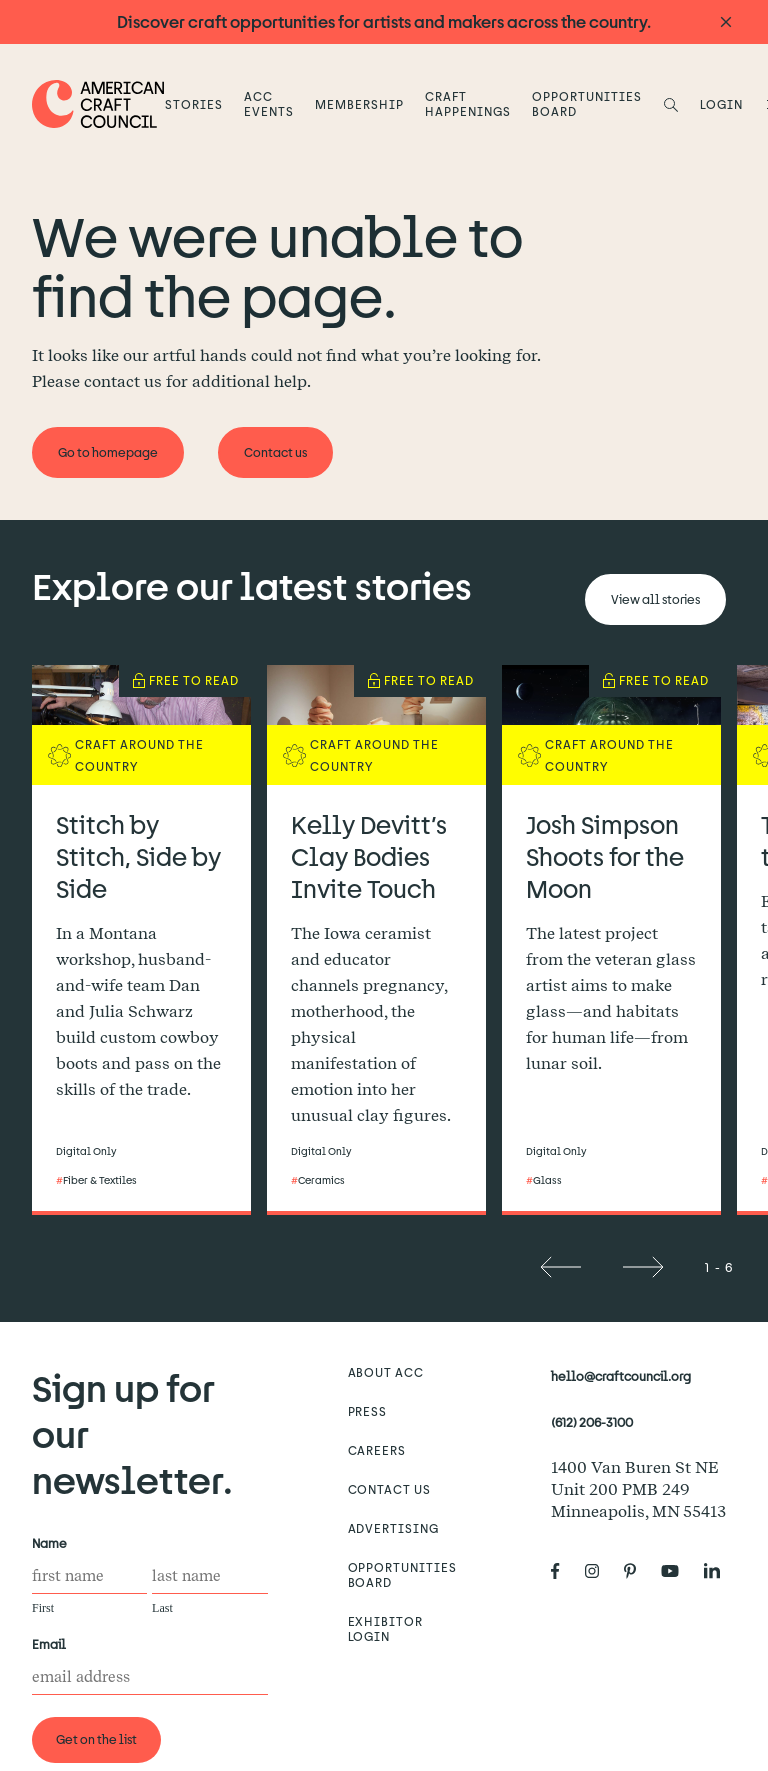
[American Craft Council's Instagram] (600, 1572)
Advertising (394, 1528)
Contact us (390, 1489)
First (43, 1608)
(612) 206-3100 (592, 1422)
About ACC (386, 1372)
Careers (377, 1450)
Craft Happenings (468, 103)
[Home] (98, 103)
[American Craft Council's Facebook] (563, 1572)
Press (368, 1411)
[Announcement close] (726, 22)
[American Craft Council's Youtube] (678, 1572)
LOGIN (721, 104)
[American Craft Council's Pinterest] (638, 1572)
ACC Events (269, 103)
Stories (194, 104)
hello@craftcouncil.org (621, 1376)
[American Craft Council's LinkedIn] (720, 1572)
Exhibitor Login (386, 1628)
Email (53, 1644)
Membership (359, 104)
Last (162, 1608)
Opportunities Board (586, 103)
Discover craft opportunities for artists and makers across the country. (384, 21)
